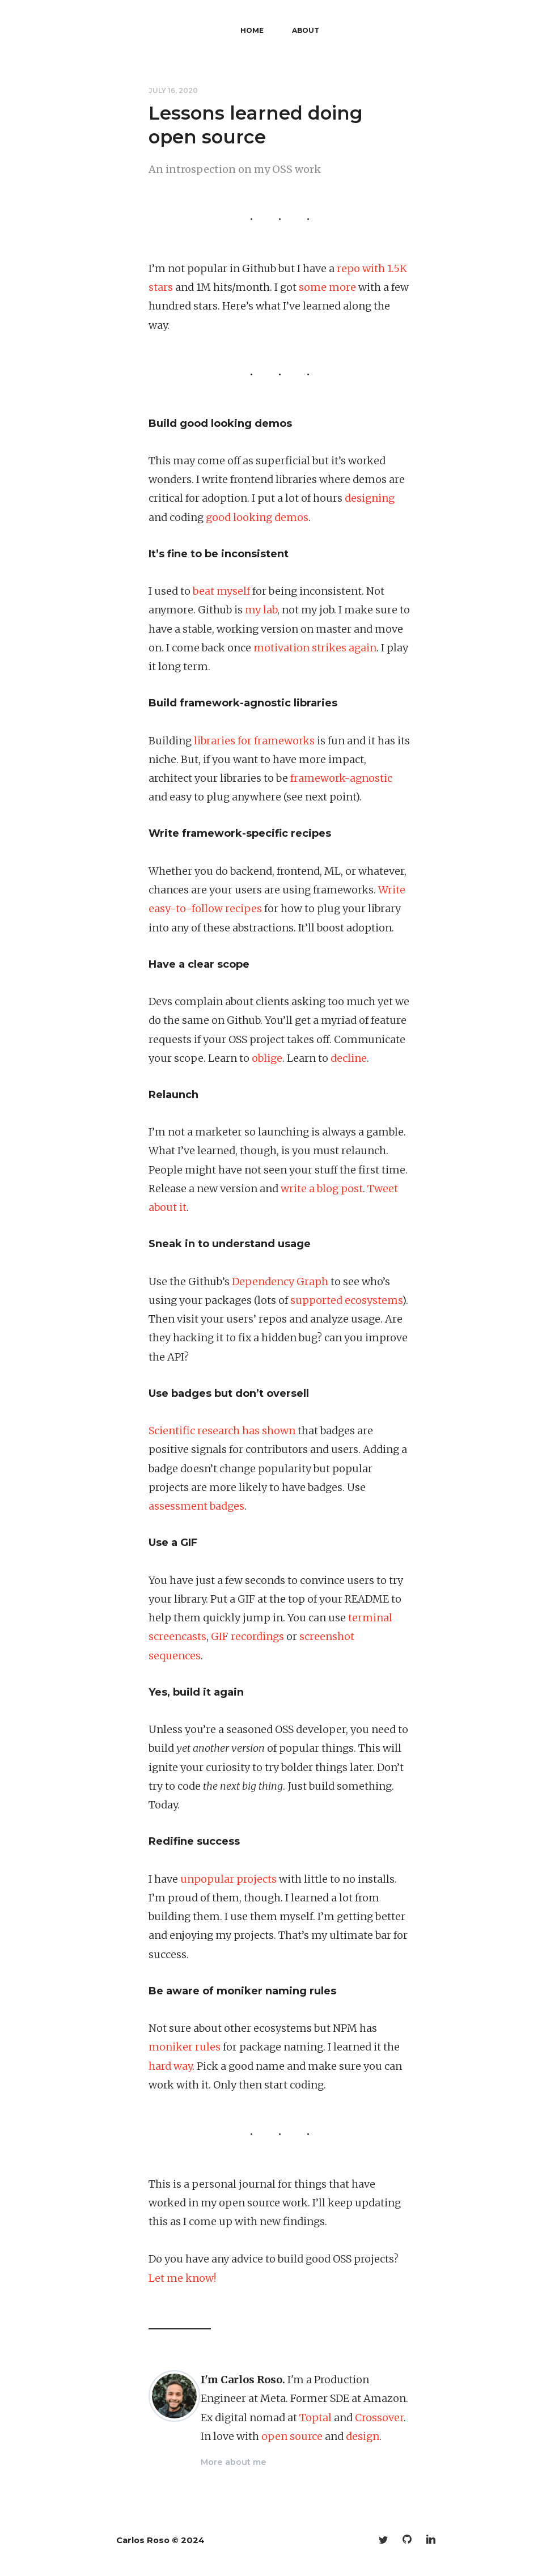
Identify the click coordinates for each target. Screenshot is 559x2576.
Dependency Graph (280, 1281)
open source (292, 2436)
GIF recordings (247, 1636)
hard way (170, 2066)
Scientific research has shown (222, 1430)
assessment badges (196, 1505)
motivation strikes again (314, 647)
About (305, 30)
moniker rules (185, 2046)
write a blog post (322, 1188)
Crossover (379, 2417)
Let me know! (182, 2278)
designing (370, 498)
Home (252, 30)
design (362, 2436)
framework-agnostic (341, 778)
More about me (233, 2462)
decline (349, 1058)
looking (252, 517)
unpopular (207, 1879)
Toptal (315, 2417)
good (218, 517)
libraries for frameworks (254, 740)
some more (327, 287)
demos (291, 517)
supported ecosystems (346, 1300)
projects (256, 1879)
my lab (261, 609)
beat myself (221, 591)
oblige (267, 1058)
